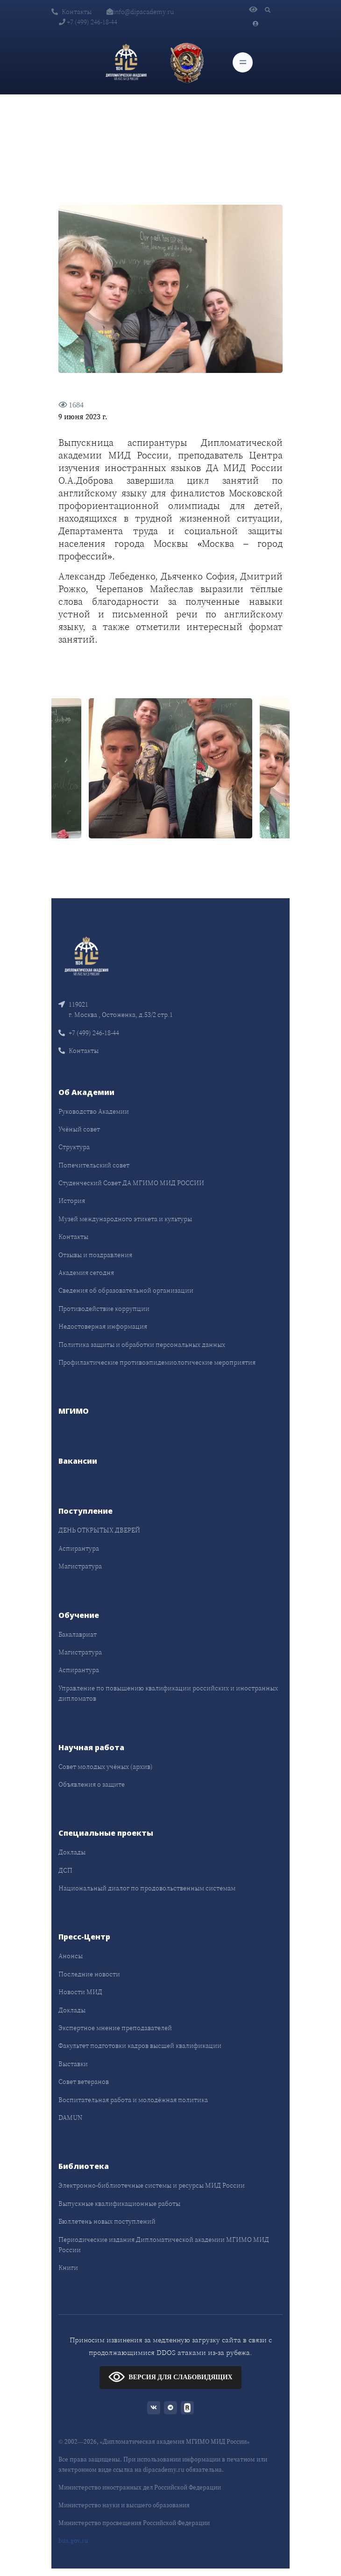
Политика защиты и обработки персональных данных (141, 1344)
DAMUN (70, 2117)
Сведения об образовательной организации (125, 1290)
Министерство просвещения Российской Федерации (134, 2523)
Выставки (73, 2063)
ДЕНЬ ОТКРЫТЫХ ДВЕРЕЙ (99, 1530)
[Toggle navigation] (243, 62)
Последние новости (89, 1974)
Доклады (71, 1852)
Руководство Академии (93, 1111)
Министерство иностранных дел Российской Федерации (139, 2487)
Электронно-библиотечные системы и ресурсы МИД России (151, 2185)
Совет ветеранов (83, 2081)
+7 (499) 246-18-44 (88, 22)
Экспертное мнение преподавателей (115, 2027)
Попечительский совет (93, 1165)
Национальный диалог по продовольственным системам (146, 1888)
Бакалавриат (77, 1634)
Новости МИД (80, 1991)
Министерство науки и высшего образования (124, 2505)
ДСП (65, 1870)
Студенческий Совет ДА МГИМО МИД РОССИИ (131, 1183)
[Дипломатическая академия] (126, 62)
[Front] (86, 955)
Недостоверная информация (102, 1326)
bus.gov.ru (73, 2541)
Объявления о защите (91, 1784)
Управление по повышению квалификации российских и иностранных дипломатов (168, 1693)
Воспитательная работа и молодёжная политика (133, 2099)
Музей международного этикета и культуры (125, 1219)
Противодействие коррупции (103, 1308)
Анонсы (70, 1956)
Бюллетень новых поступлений (107, 2221)
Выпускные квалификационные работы (119, 2203)
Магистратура (80, 1566)
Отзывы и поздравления (95, 1254)
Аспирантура (78, 1548)
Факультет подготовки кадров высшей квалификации (139, 2045)
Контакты (71, 11)
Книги (68, 2267)
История (71, 1200)
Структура (74, 1147)
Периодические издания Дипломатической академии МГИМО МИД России (163, 2244)
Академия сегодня (86, 1272)
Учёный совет (79, 1129)
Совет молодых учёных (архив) (105, 1766)
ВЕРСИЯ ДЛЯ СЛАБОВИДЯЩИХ (170, 2376)
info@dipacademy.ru (140, 11)
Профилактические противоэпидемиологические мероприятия (157, 1362)
